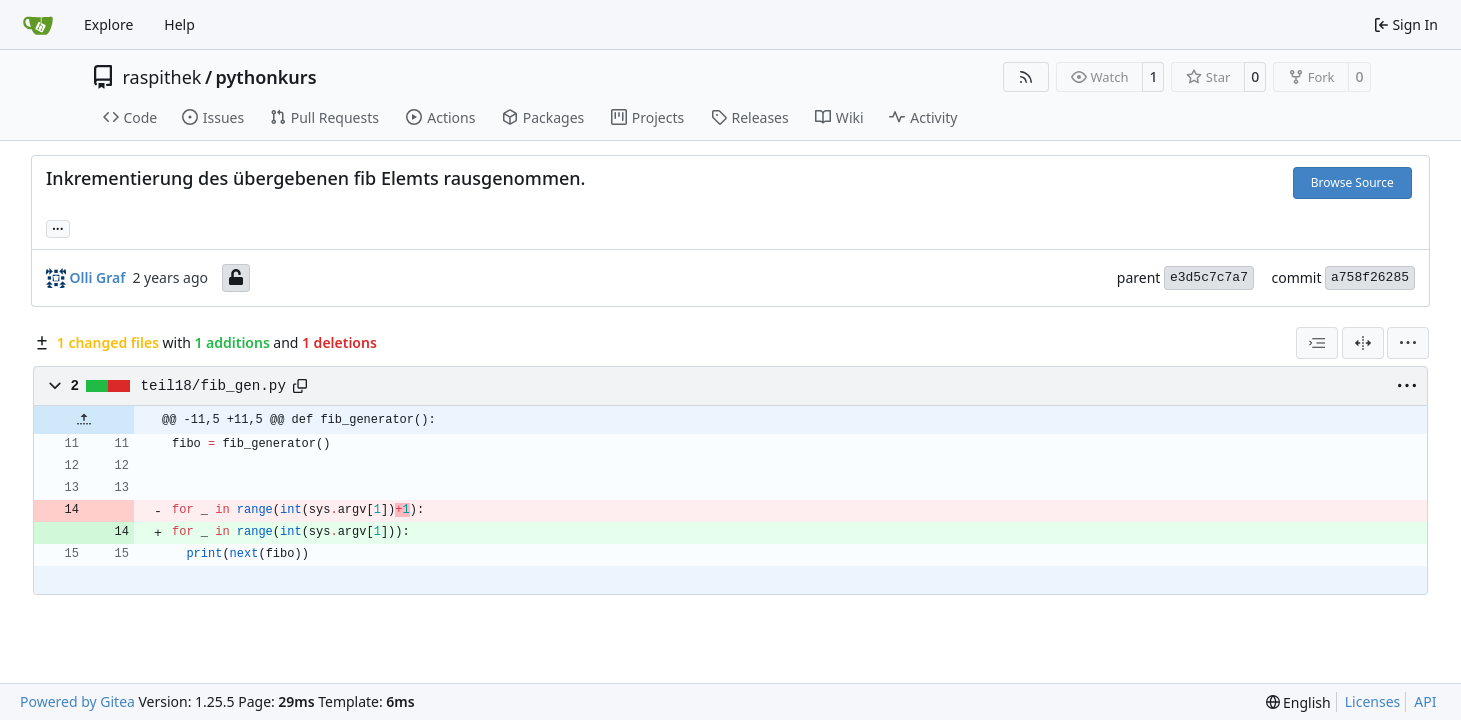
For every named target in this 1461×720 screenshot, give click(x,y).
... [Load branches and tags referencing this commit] (58, 227)
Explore (108, 24)
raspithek (162, 77)
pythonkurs (266, 77)
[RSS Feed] (1026, 77)
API (1425, 701)
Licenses (1373, 701)
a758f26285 (1370, 277)
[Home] (38, 25)
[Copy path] (300, 386)
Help (179, 24)
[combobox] (1317, 343)
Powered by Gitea (77, 701)
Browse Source (1352, 182)
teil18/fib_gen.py (213, 386)
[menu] (1408, 343)
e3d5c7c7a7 (1209, 277)
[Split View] (1363, 343)
